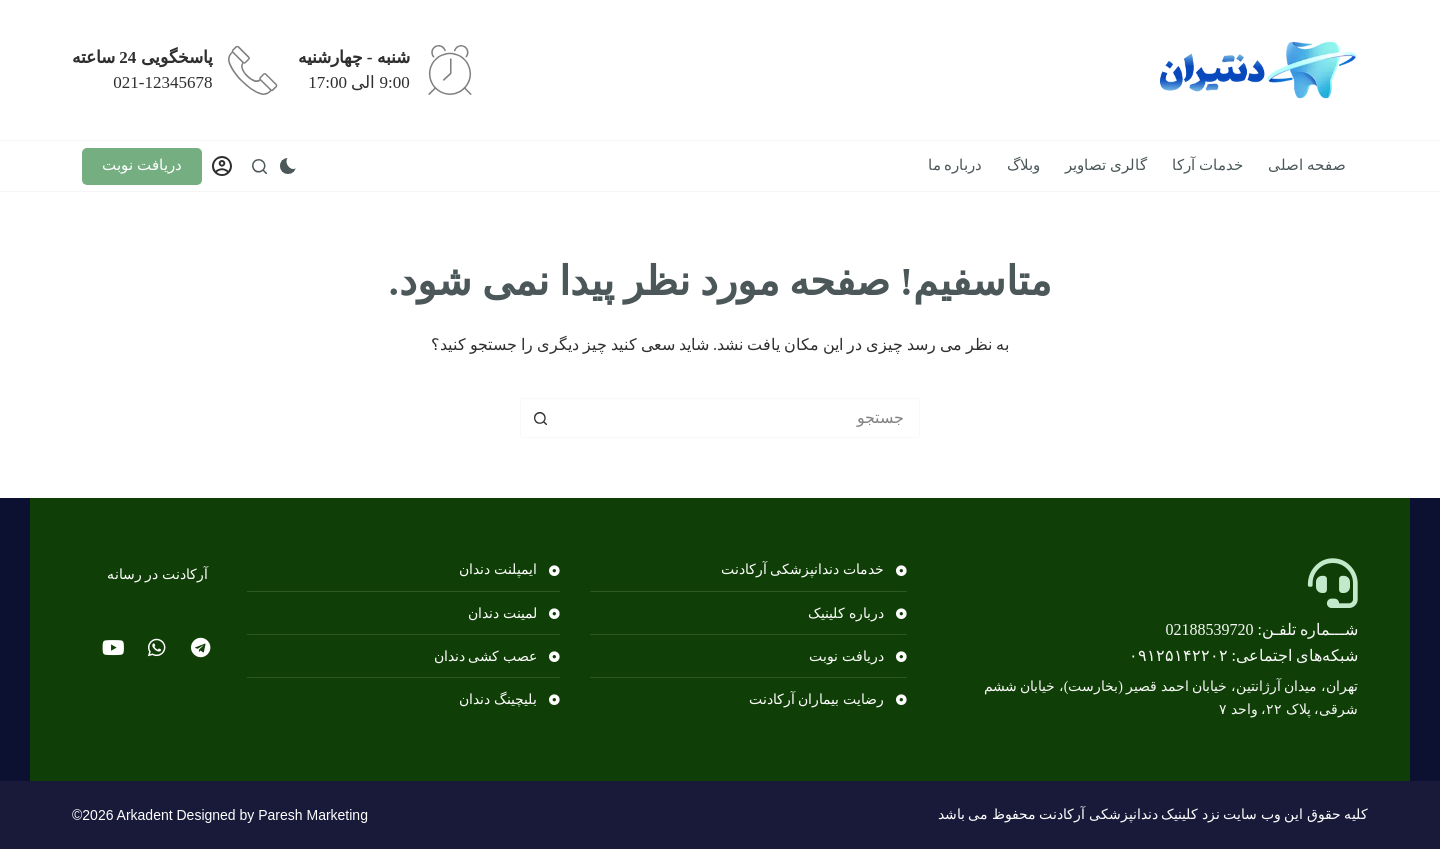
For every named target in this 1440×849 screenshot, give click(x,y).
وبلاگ (1023, 165)
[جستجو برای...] (740, 418)
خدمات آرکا (1207, 165)
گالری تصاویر (1106, 165)
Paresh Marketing (313, 815)
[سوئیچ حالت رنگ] (288, 166)
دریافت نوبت (142, 165)
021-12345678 (162, 82)
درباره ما (955, 165)
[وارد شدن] (222, 166)
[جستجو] (259, 166)
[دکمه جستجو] (540, 418)
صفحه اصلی (1307, 165)
